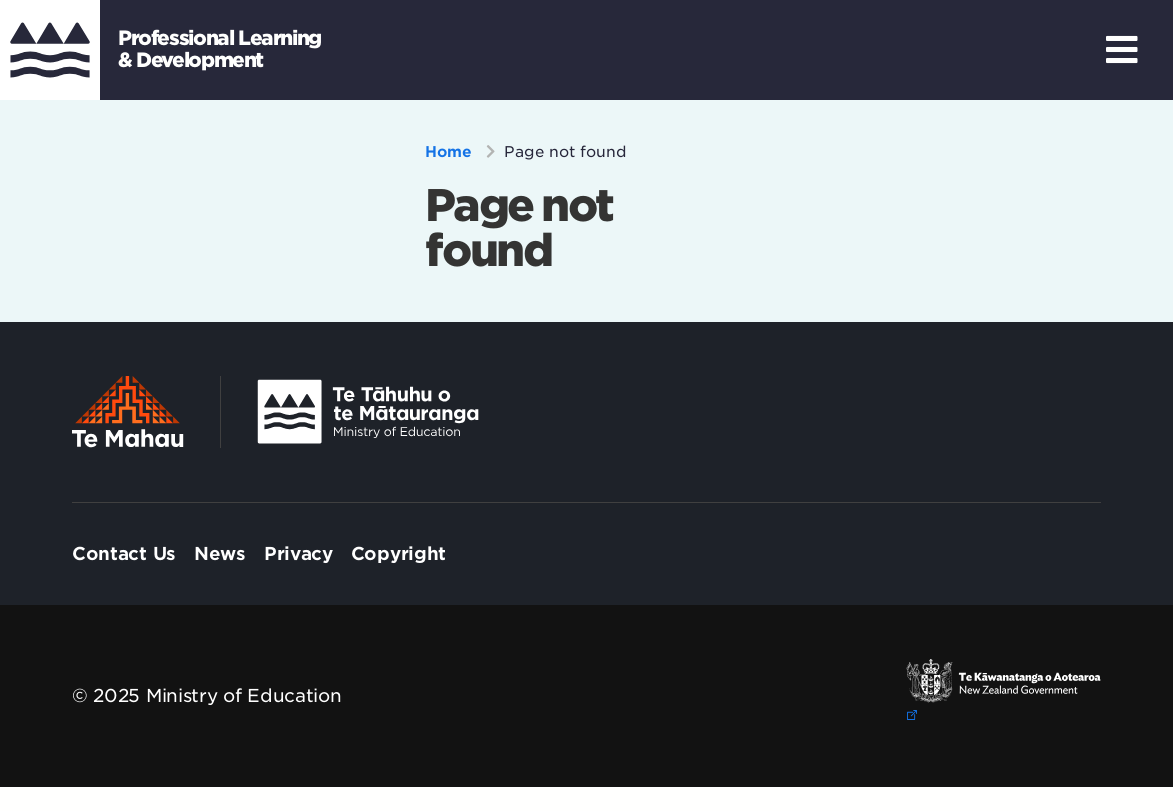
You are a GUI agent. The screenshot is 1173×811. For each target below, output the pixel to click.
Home (451, 152)
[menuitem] (124, 554)
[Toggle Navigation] (1122, 50)
